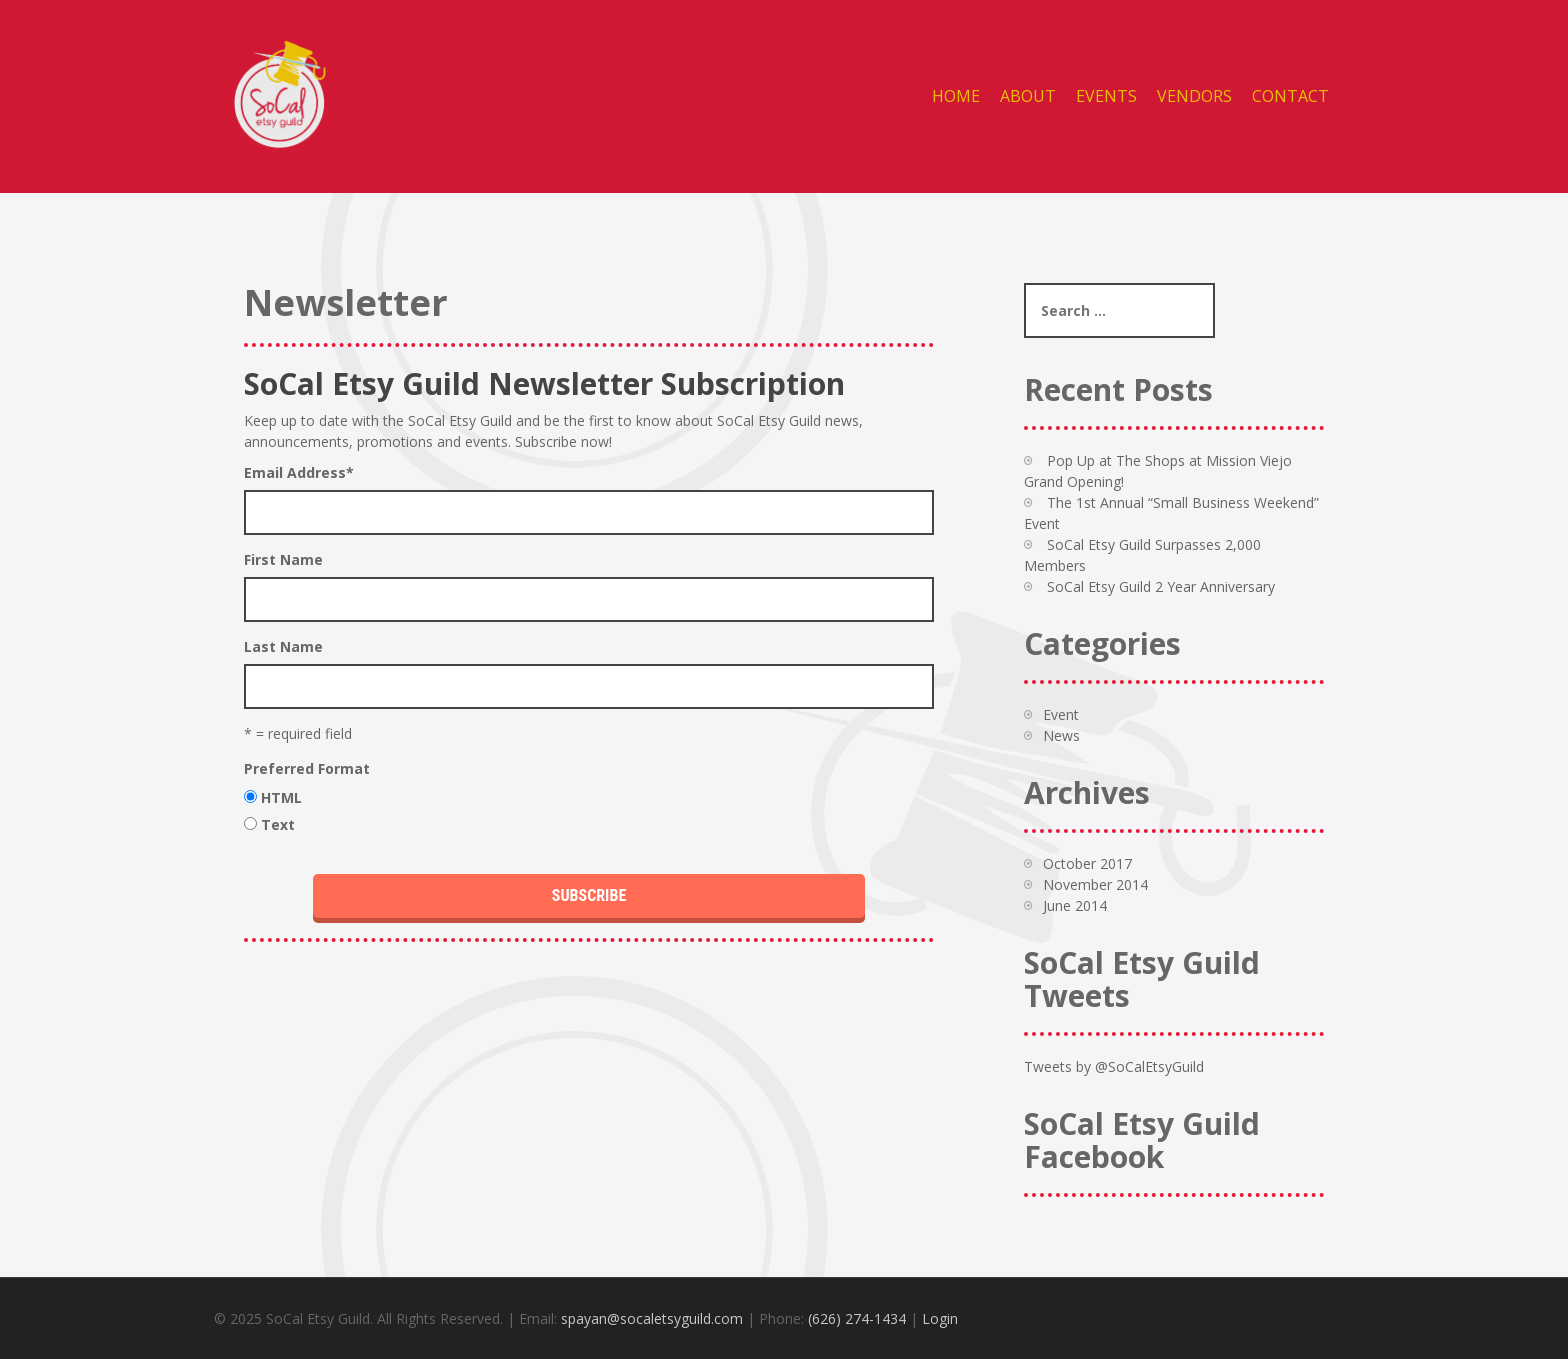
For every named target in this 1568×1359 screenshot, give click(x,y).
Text (278, 824)
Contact (1290, 96)
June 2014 (1075, 905)
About (1028, 96)
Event (1061, 714)
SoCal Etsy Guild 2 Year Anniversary (1161, 586)
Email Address (299, 472)
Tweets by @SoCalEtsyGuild (1114, 1066)
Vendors (1194, 96)
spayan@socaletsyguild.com (652, 1318)
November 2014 (1095, 884)
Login (940, 1318)
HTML (281, 797)
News (1061, 735)
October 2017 (1087, 863)
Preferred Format (307, 768)
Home (956, 96)
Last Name (283, 646)
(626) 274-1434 (857, 1318)
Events (1106, 96)
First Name (283, 559)
